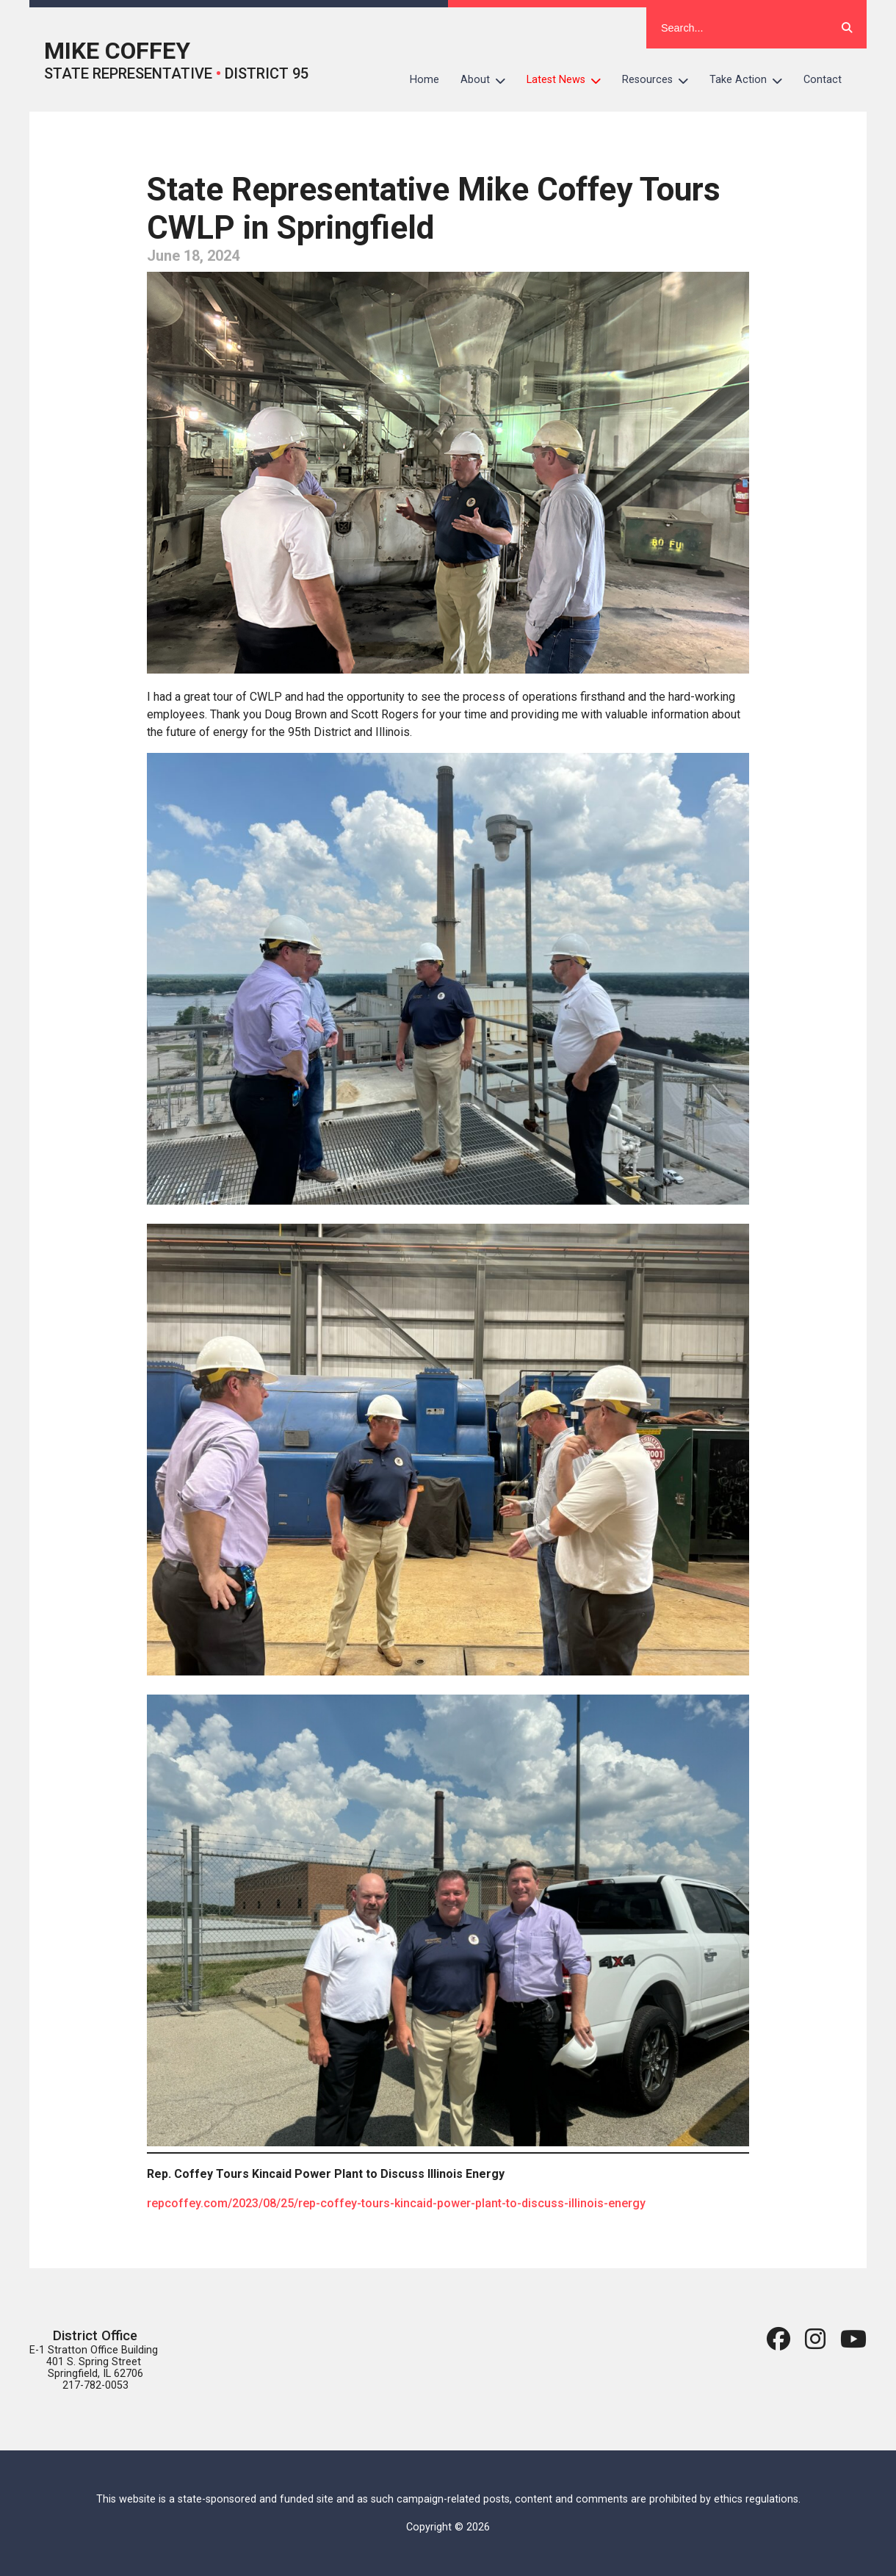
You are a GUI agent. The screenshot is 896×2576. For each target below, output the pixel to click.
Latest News (569, 80)
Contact (822, 79)
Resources (660, 80)
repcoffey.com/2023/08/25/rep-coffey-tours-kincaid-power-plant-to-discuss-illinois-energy (396, 2203)
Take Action (751, 80)
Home (424, 79)
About (488, 80)
